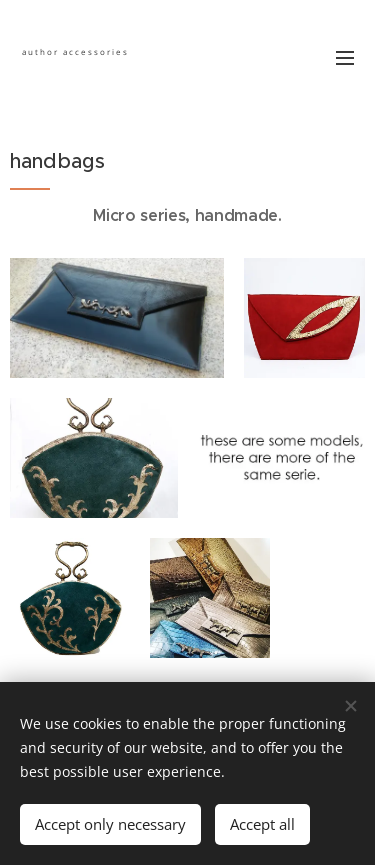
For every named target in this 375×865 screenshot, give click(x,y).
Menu (345, 58)
